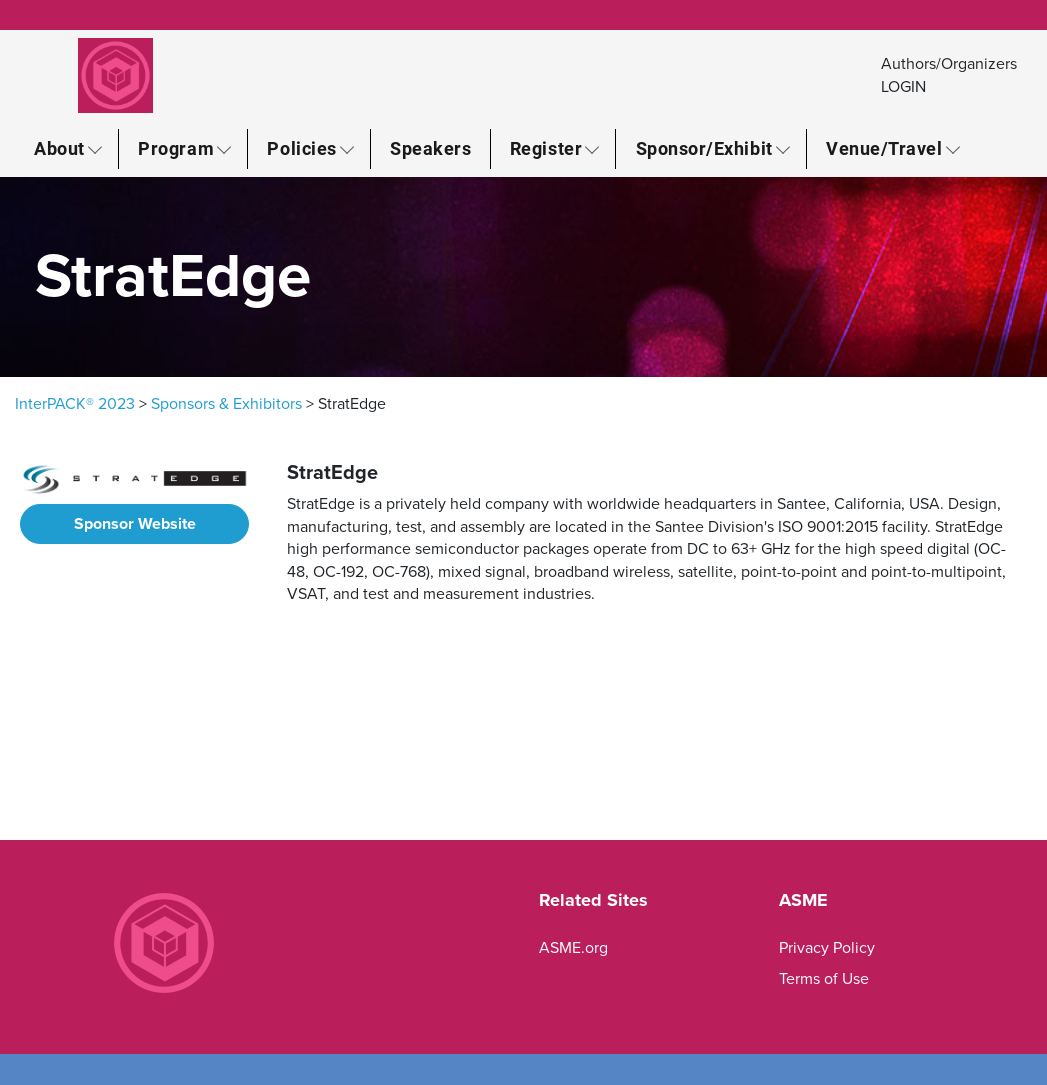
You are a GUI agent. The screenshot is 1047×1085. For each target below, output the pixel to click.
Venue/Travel (884, 148)
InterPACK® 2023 (75, 404)
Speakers (430, 148)
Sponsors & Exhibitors (226, 404)
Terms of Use (824, 979)
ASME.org (573, 948)
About (59, 148)
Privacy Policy (827, 948)
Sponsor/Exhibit (704, 148)
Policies (301, 148)
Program (176, 148)
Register (546, 148)
